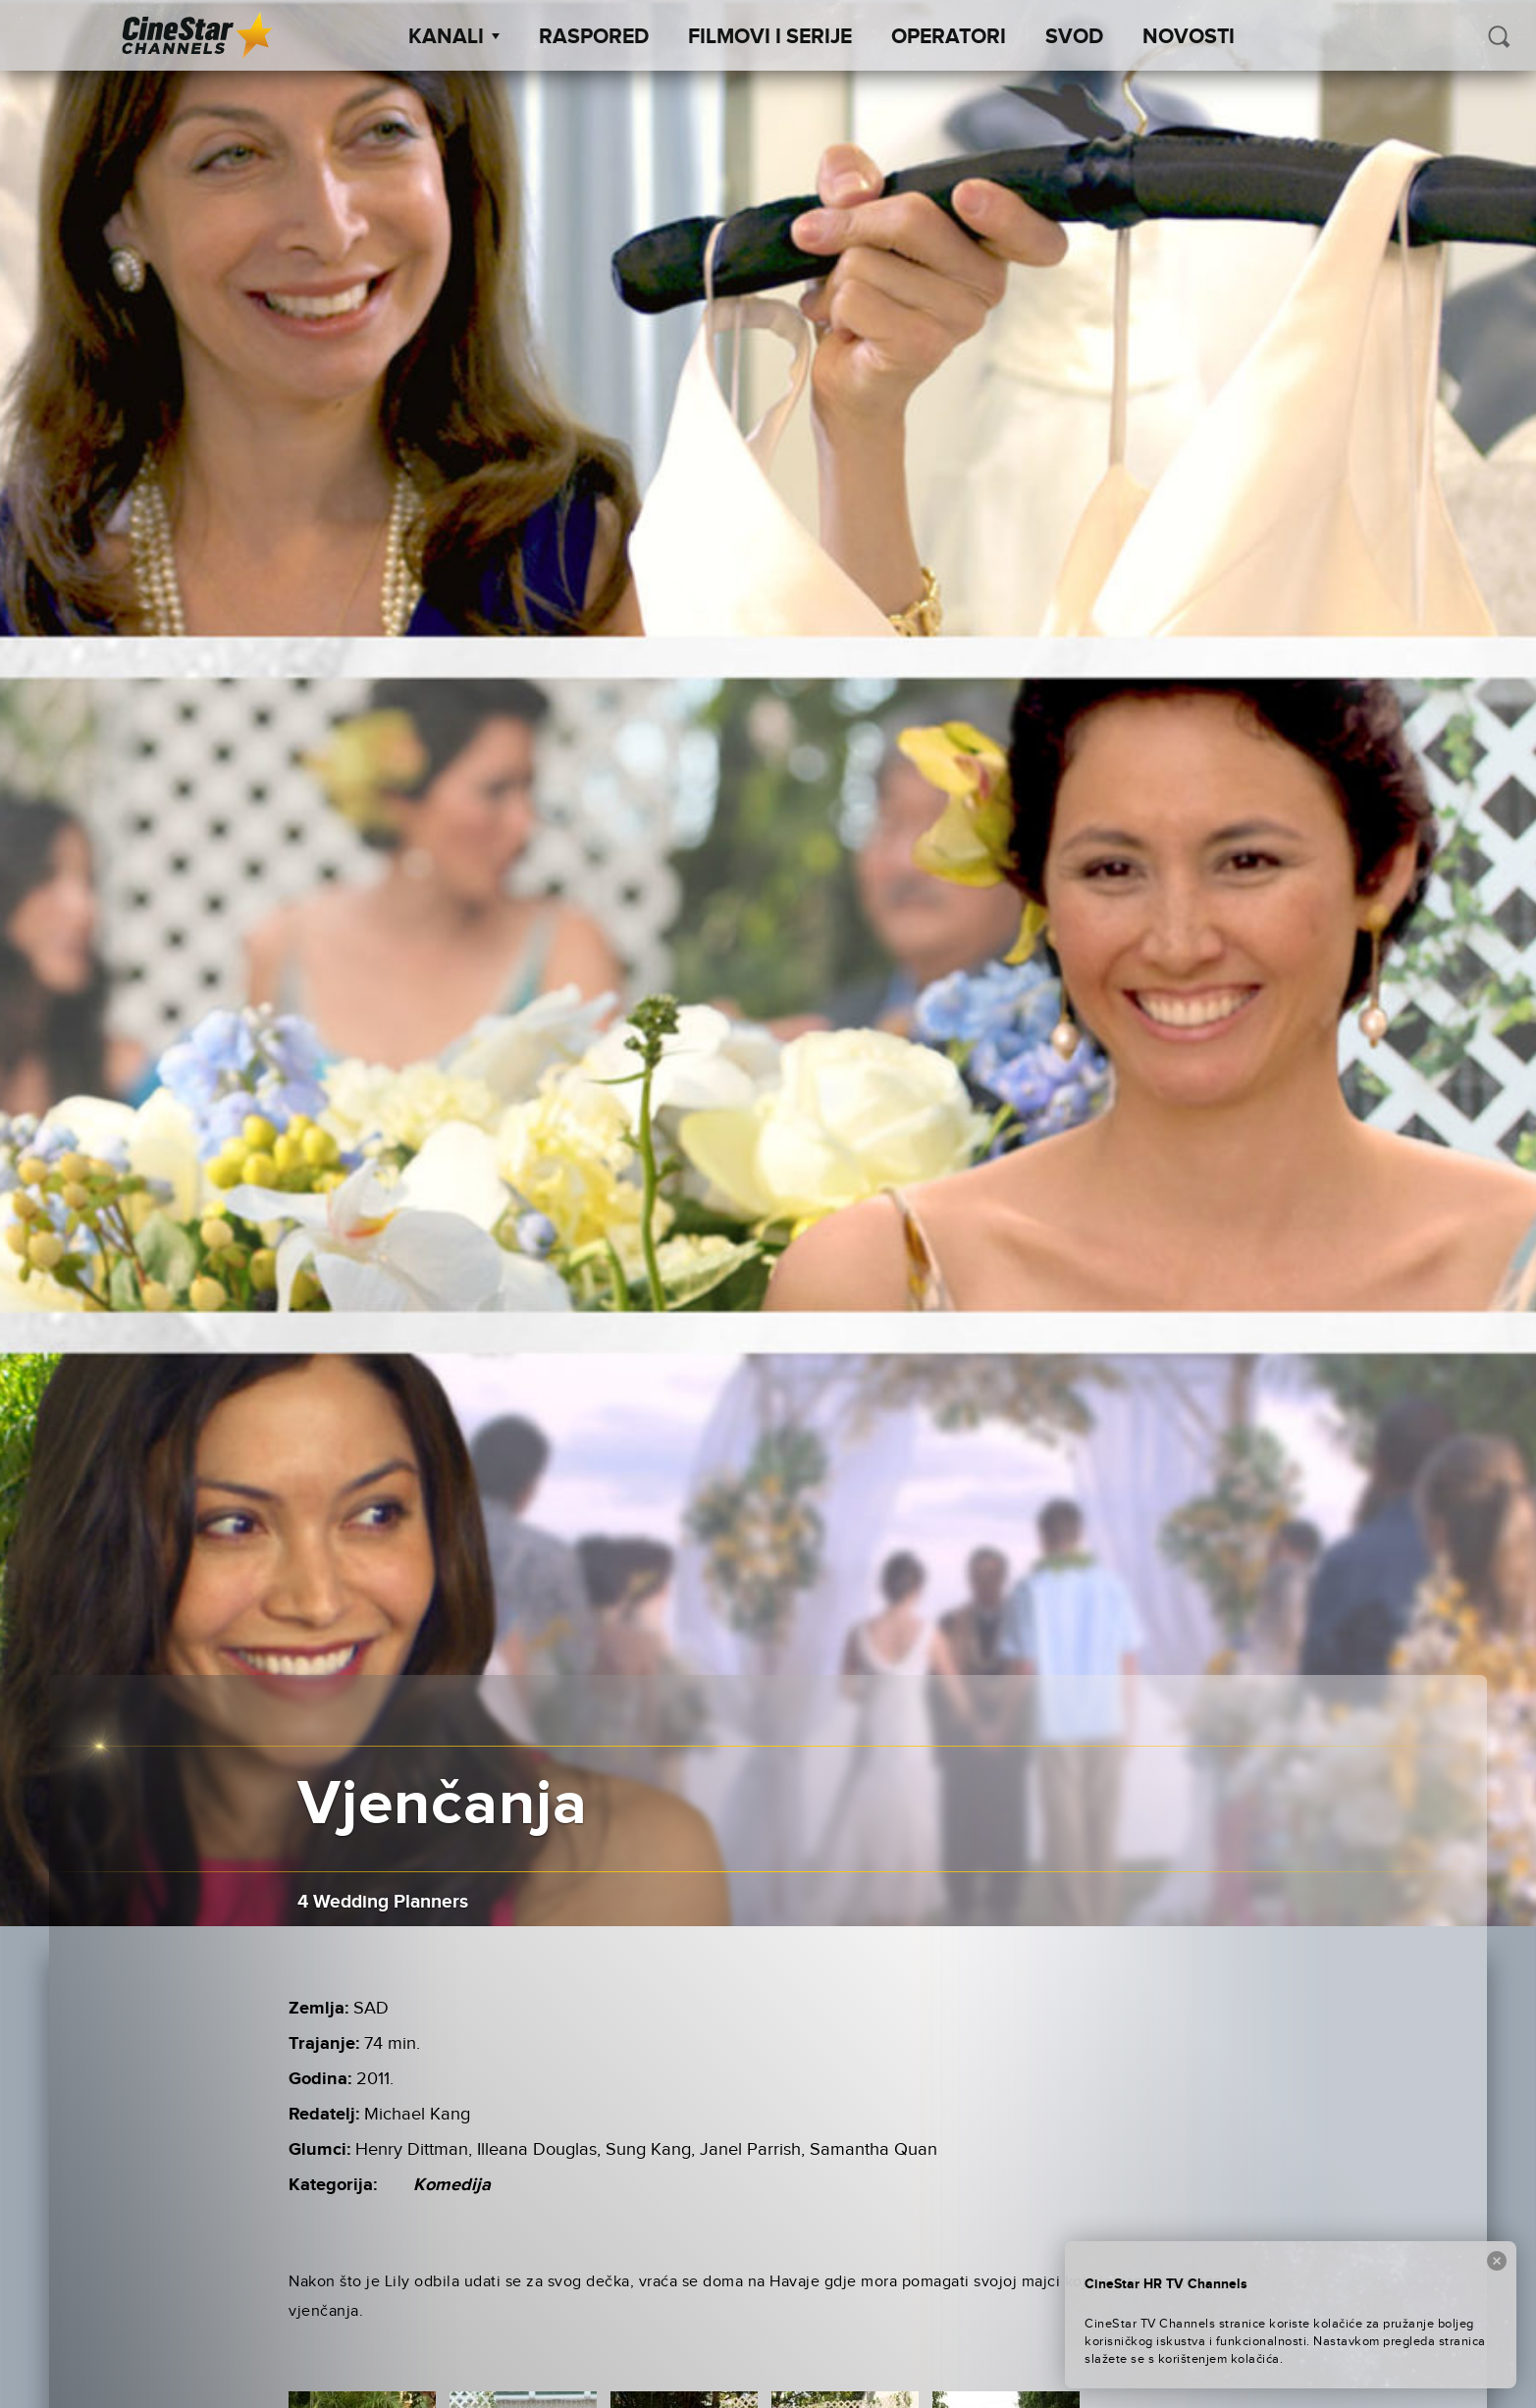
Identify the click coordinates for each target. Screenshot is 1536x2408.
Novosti (1188, 37)
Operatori (948, 37)
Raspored (594, 37)
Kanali (454, 37)
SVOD (1074, 37)
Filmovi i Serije (770, 37)
